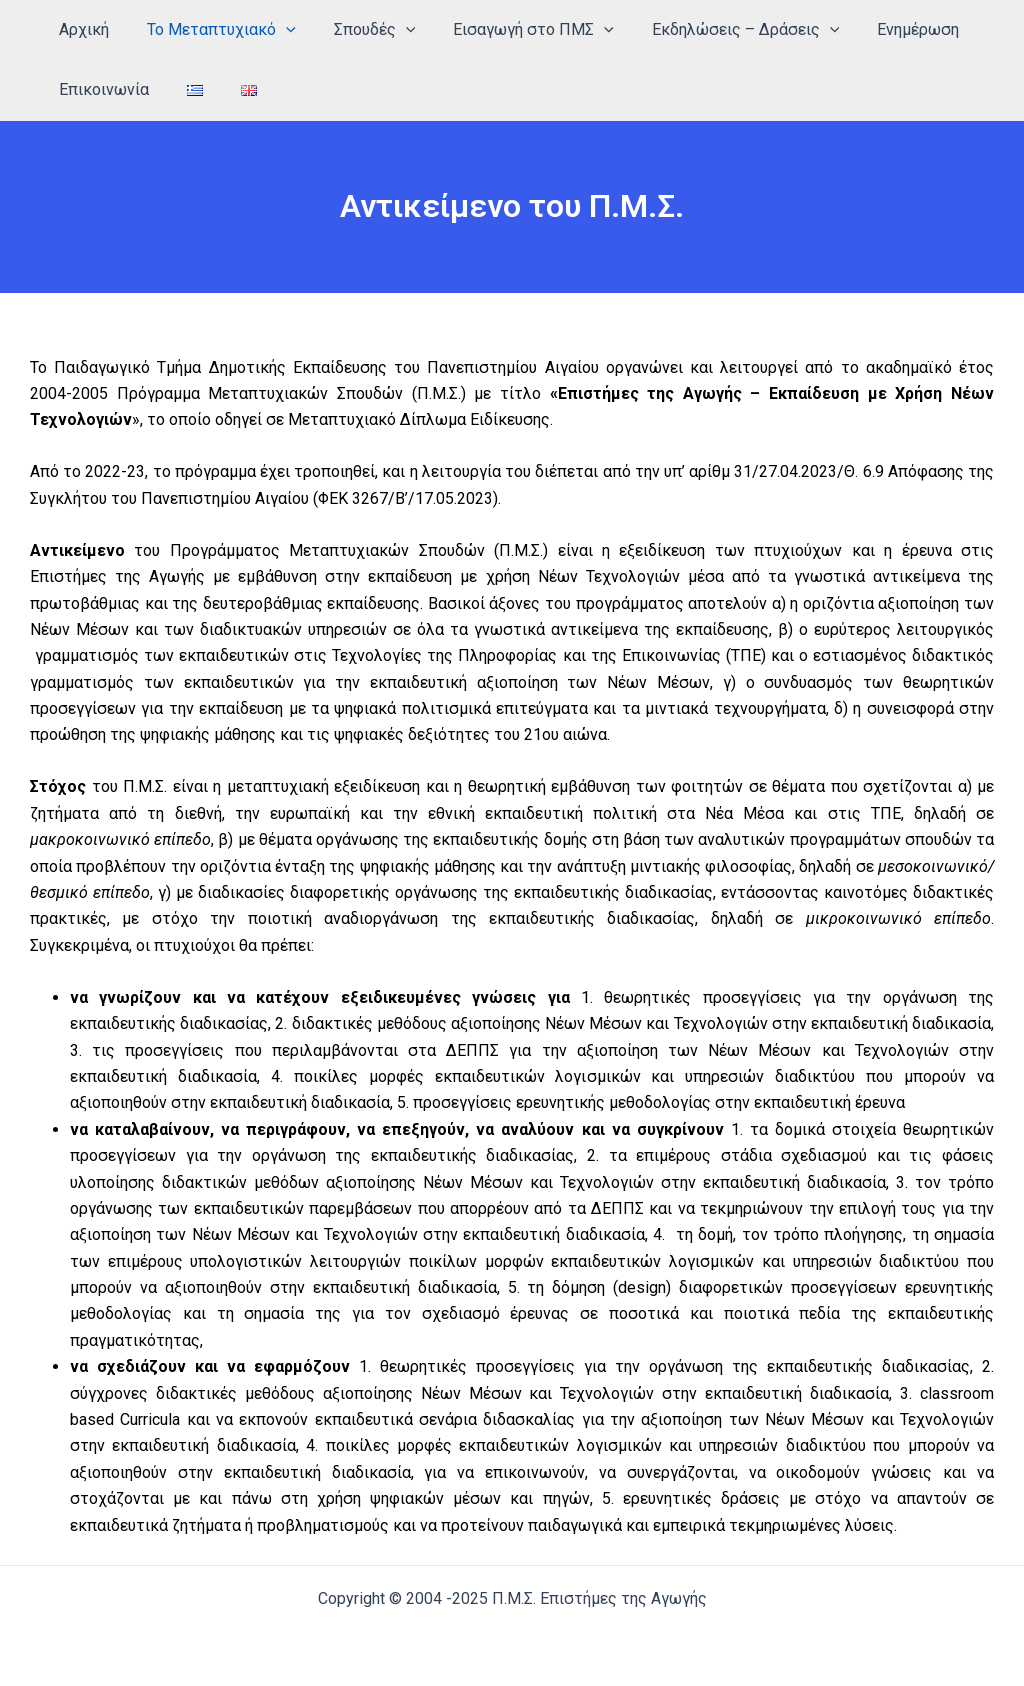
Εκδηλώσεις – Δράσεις (719, 30)
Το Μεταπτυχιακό (212, 30)
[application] (277, 30)
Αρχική (81, 29)
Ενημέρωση (885, 29)
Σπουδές (360, 30)
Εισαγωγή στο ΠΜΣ (512, 30)
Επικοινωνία (101, 89)
